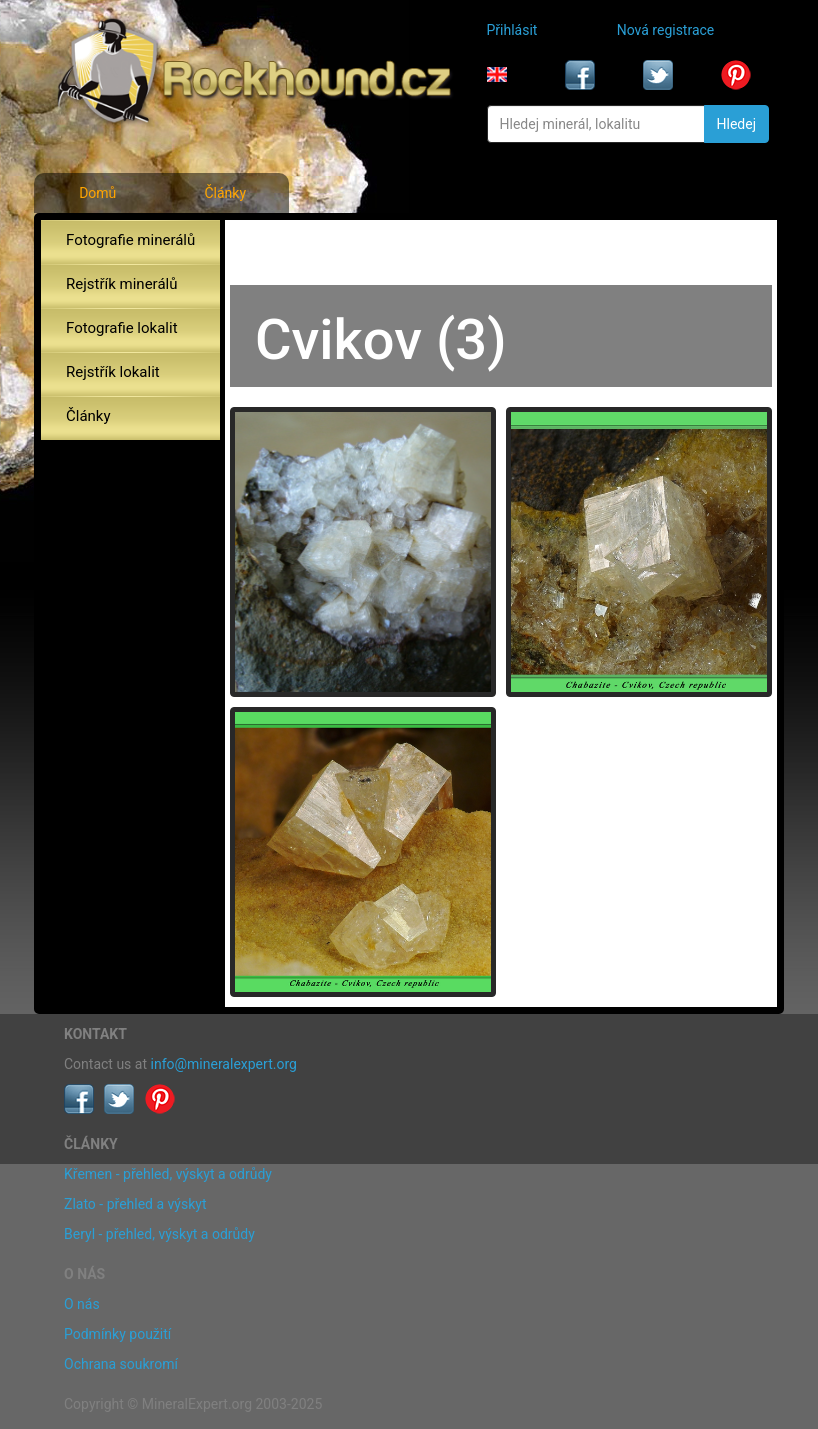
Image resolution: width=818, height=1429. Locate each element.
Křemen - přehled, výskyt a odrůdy (168, 1174)
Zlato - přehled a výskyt (135, 1204)
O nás (82, 1304)
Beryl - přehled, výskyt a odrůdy (159, 1234)
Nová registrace (666, 30)
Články (225, 193)
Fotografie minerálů (130, 240)
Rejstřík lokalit (113, 372)
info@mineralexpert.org (224, 1064)
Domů (97, 193)
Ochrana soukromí (121, 1364)
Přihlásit (512, 30)
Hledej (736, 124)
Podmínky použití (117, 1334)
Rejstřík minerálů (121, 284)
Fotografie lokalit (122, 328)
